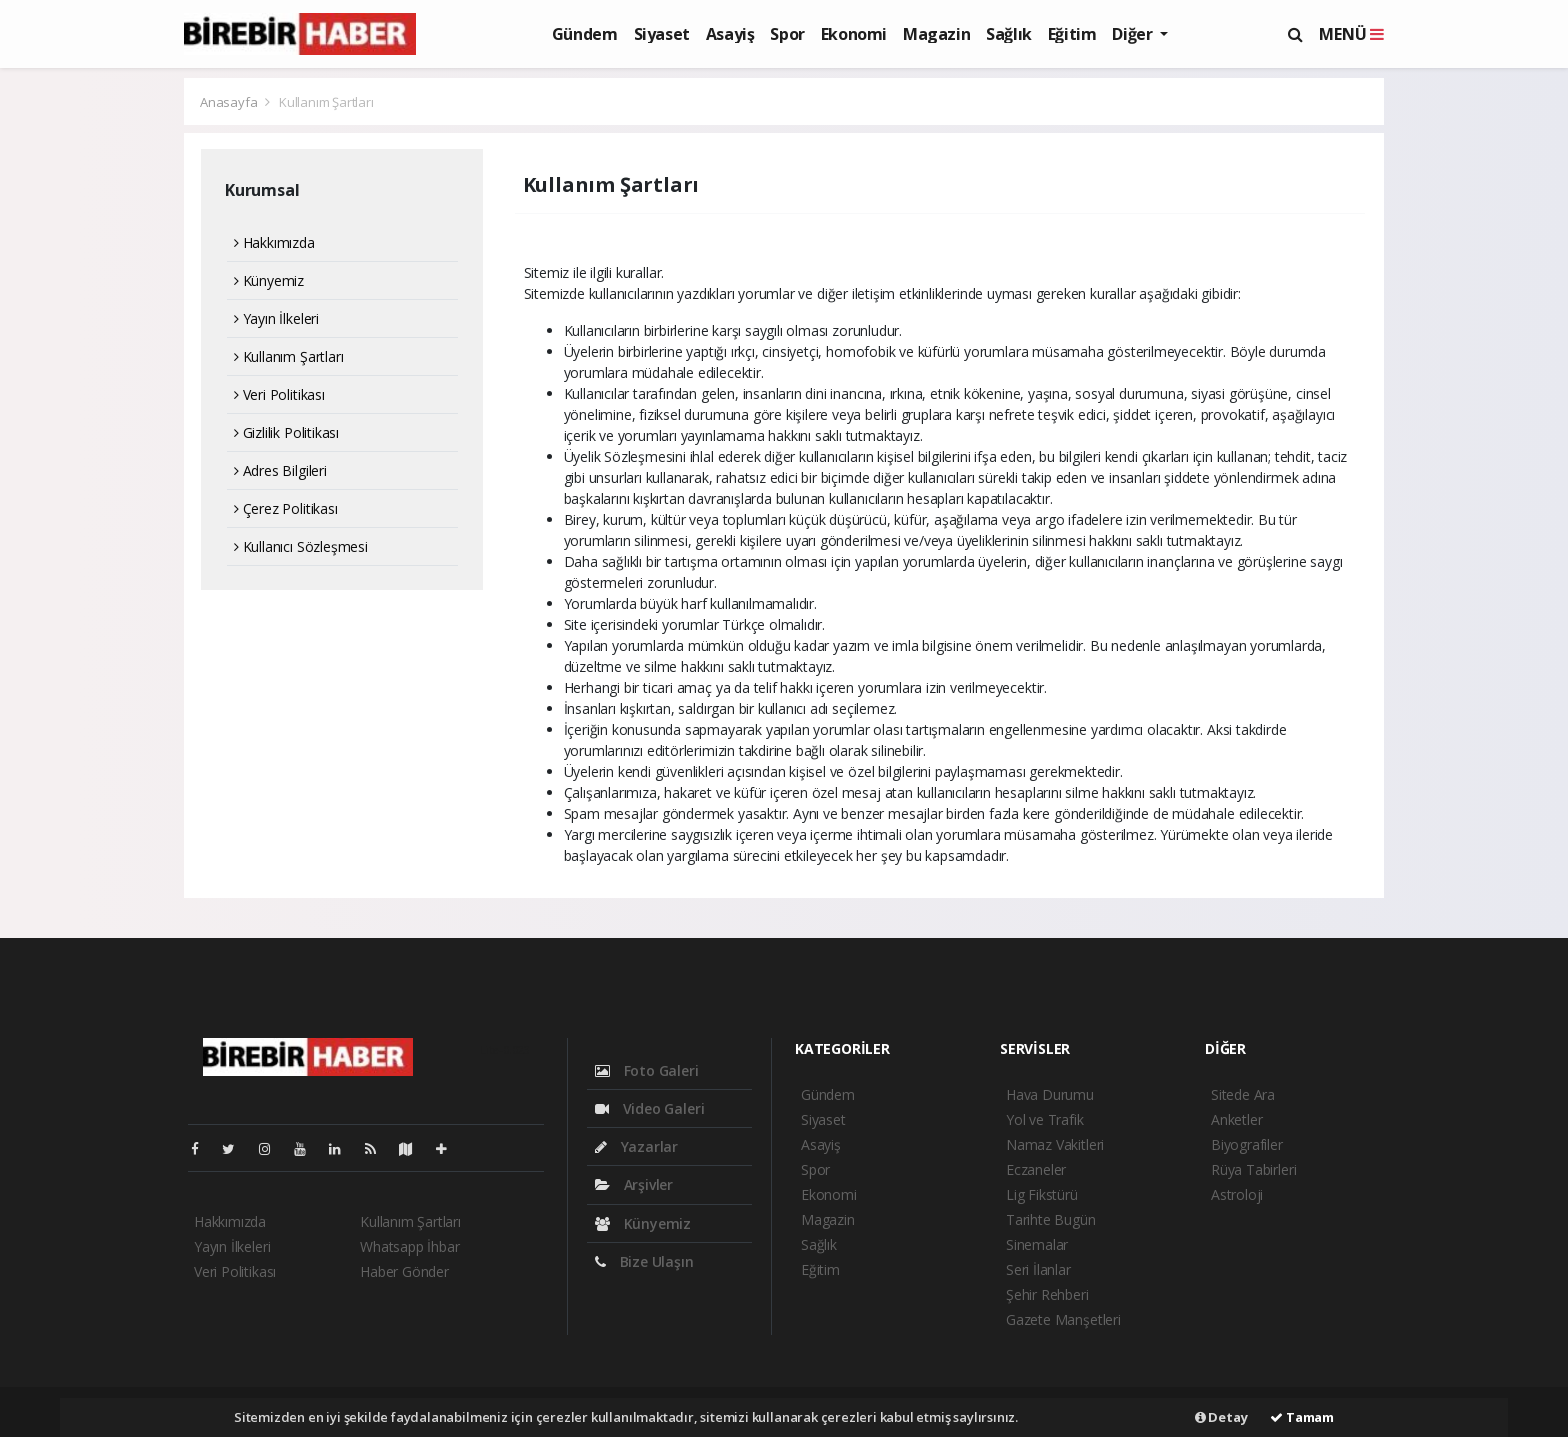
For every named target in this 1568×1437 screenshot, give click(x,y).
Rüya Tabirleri (1253, 1169)
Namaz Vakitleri (1055, 1144)
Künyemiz (269, 280)
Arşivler (634, 1184)
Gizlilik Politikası (286, 432)
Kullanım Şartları (326, 102)
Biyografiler (1247, 1144)
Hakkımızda (274, 242)
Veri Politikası (279, 394)
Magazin (936, 34)
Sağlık (1009, 34)
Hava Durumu (1050, 1094)
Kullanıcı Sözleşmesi (301, 546)
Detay (1221, 1417)
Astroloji (1237, 1194)
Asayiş (730, 34)
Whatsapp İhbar (409, 1246)
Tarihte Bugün (1051, 1219)
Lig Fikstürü (1042, 1194)
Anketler (1236, 1119)
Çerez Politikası (286, 508)
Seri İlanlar (1038, 1269)
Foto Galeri (647, 1070)
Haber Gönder (404, 1271)
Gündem (585, 34)
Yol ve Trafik (1045, 1119)
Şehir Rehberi (1047, 1294)
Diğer (1134, 34)
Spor (787, 34)
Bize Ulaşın (644, 1261)
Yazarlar (636, 1146)
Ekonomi (854, 34)
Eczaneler (1036, 1169)
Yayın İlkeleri (276, 318)
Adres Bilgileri (280, 470)
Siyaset (662, 34)
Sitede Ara (1243, 1094)
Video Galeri (649, 1108)
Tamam (1302, 1417)
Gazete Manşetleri (1063, 1319)
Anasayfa (230, 102)
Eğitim (1072, 34)
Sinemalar (1037, 1244)
